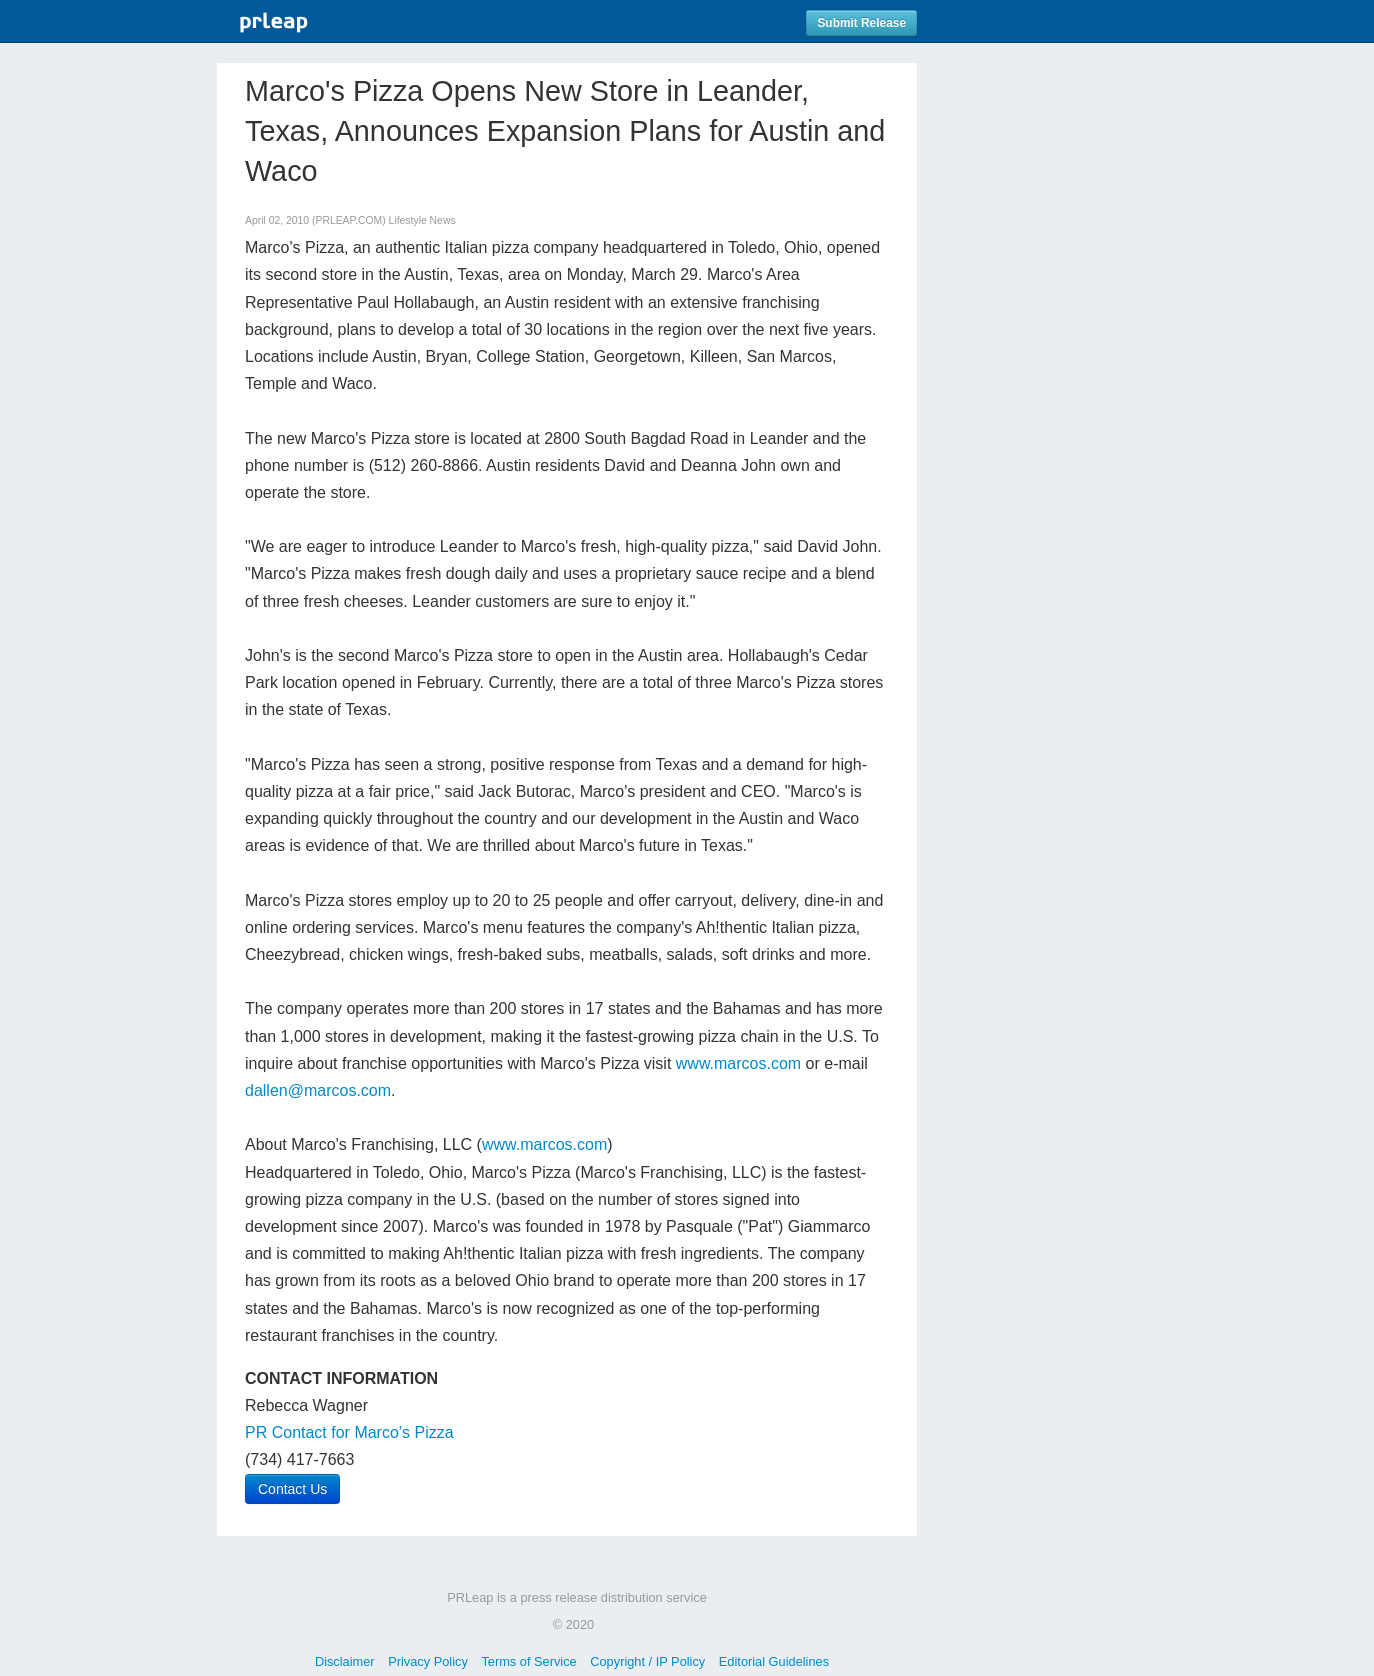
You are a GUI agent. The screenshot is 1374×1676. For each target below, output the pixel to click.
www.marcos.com (738, 1063)
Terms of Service (528, 1661)
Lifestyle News (422, 220)
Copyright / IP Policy (647, 1661)
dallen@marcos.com (318, 1090)
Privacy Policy (428, 1661)
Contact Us (292, 1489)
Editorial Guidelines (774, 1661)
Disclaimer (345, 1661)
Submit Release (861, 23)
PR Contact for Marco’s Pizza (349, 1432)
